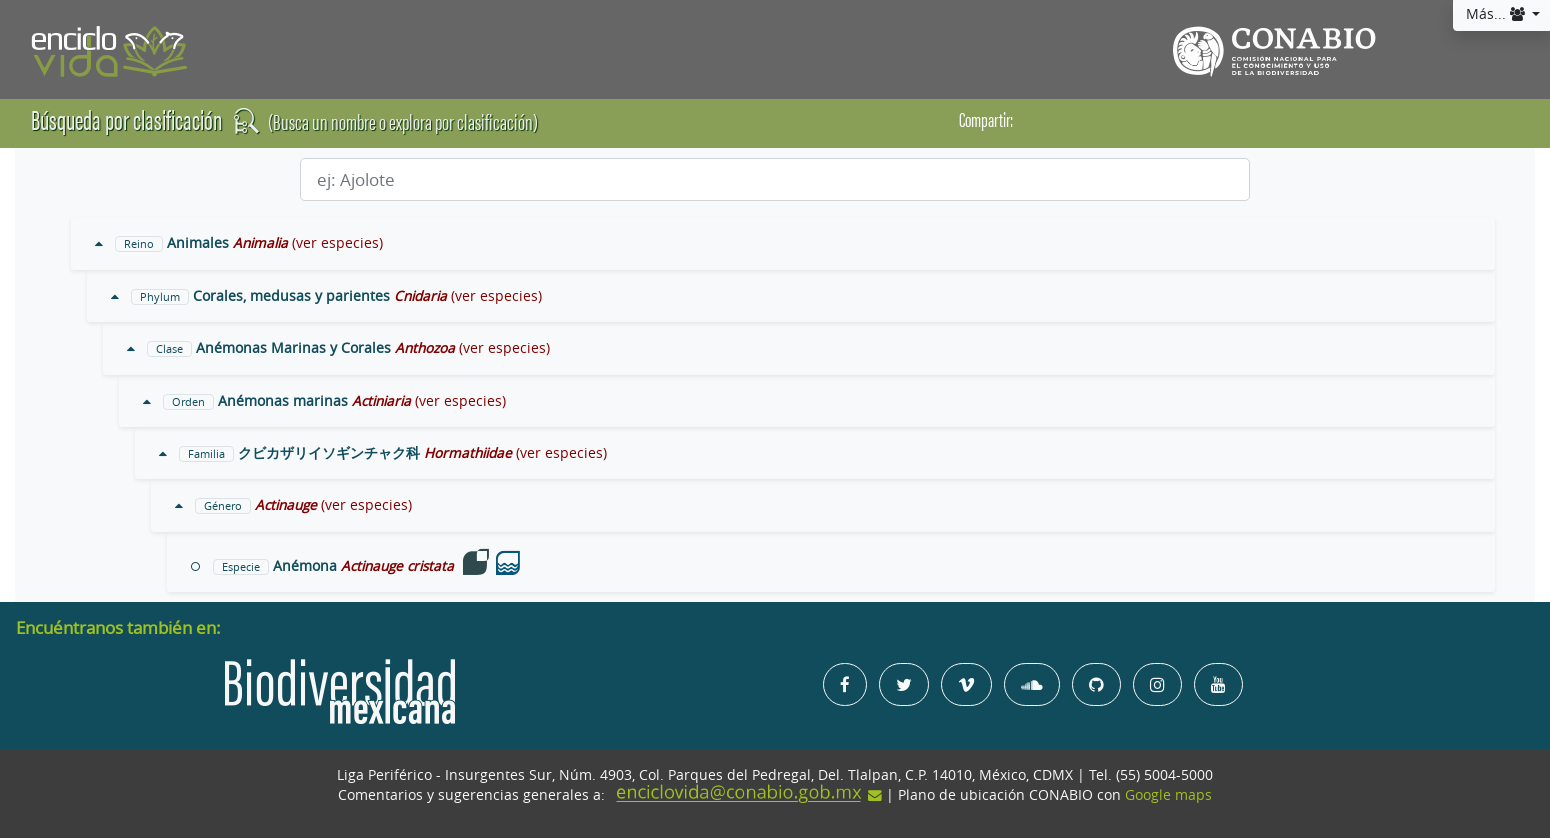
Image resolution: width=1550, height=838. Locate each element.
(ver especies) (337, 243)
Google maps (1168, 795)
